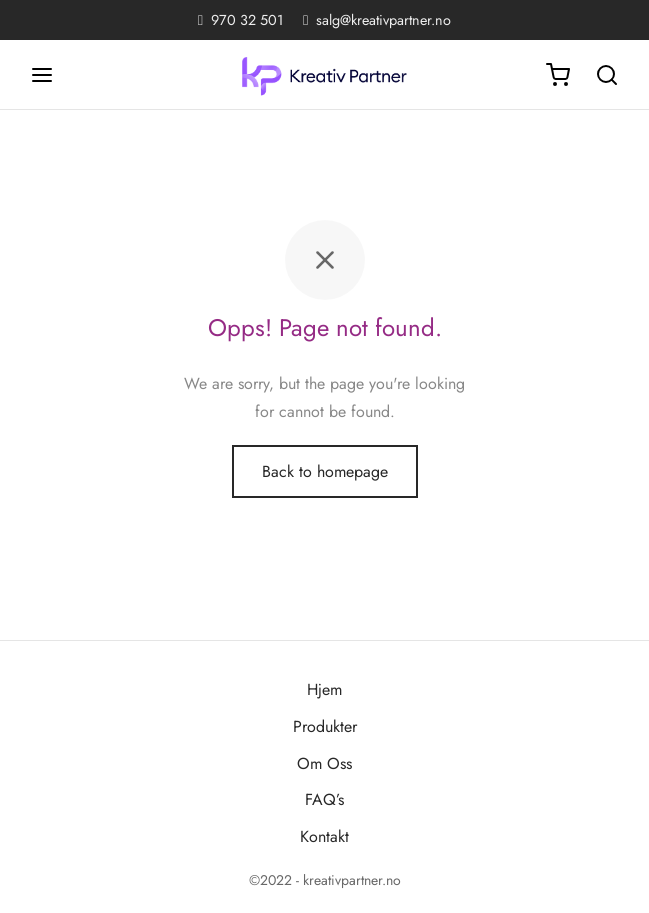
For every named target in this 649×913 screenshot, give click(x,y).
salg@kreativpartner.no (383, 20)
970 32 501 (247, 20)
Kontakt (324, 836)
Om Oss (324, 763)
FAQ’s (324, 799)
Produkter (325, 726)
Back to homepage (325, 471)
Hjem (324, 689)
